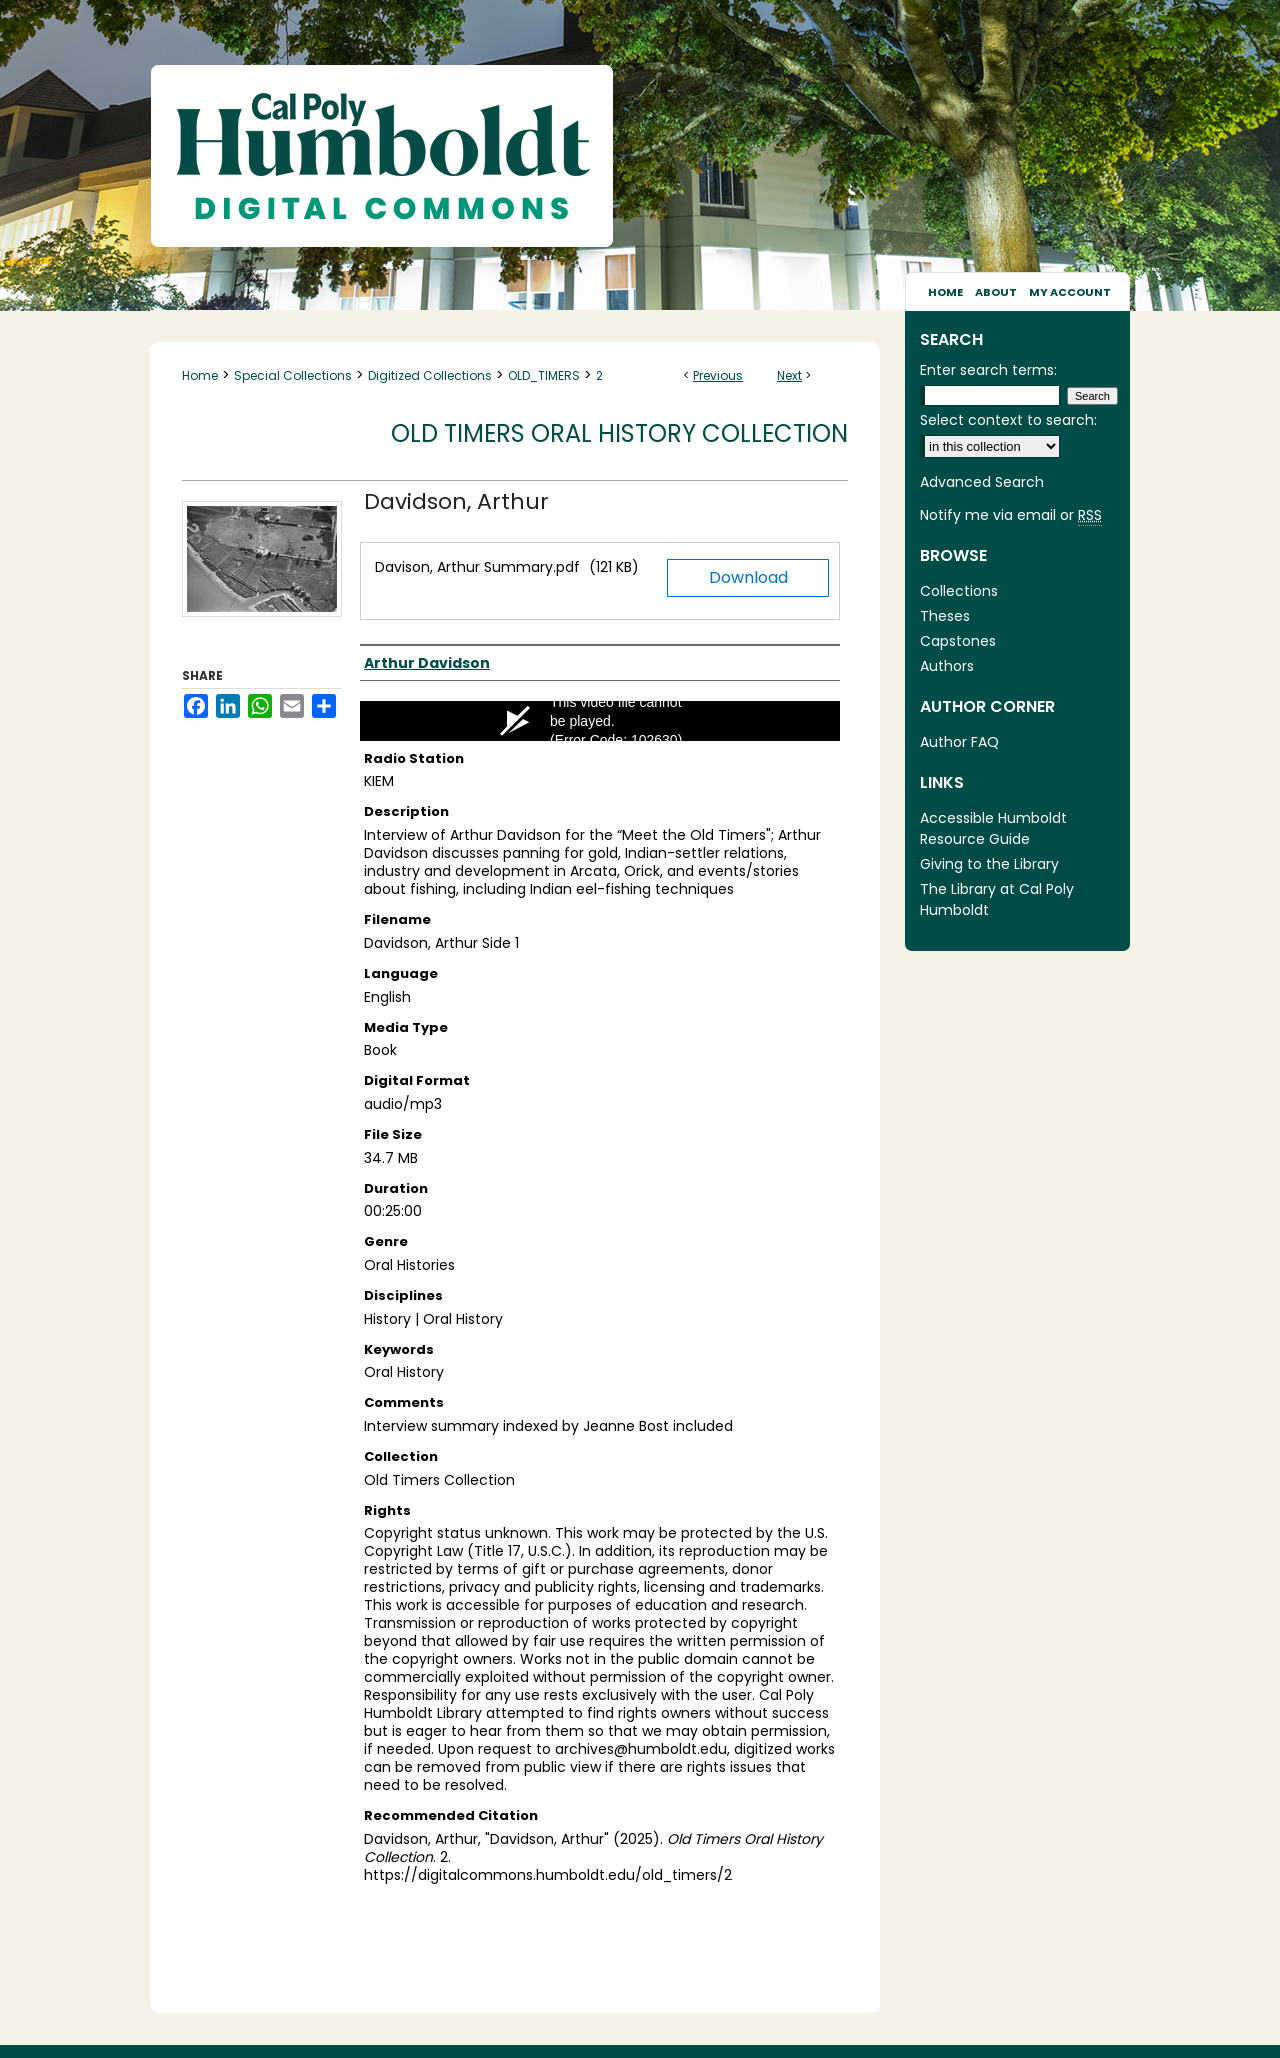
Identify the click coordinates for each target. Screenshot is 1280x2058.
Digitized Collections (430, 375)
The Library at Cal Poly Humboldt (997, 899)
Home (200, 375)
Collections (959, 591)
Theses (945, 616)
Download (748, 577)
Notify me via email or (1011, 515)
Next (789, 375)
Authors (947, 666)
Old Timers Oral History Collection (619, 433)
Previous (718, 375)
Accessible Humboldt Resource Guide (993, 828)
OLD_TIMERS (544, 375)
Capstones (958, 641)
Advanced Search (982, 482)
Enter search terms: (988, 370)
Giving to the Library (989, 864)
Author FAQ (959, 742)
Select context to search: (1008, 420)
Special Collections (293, 375)
